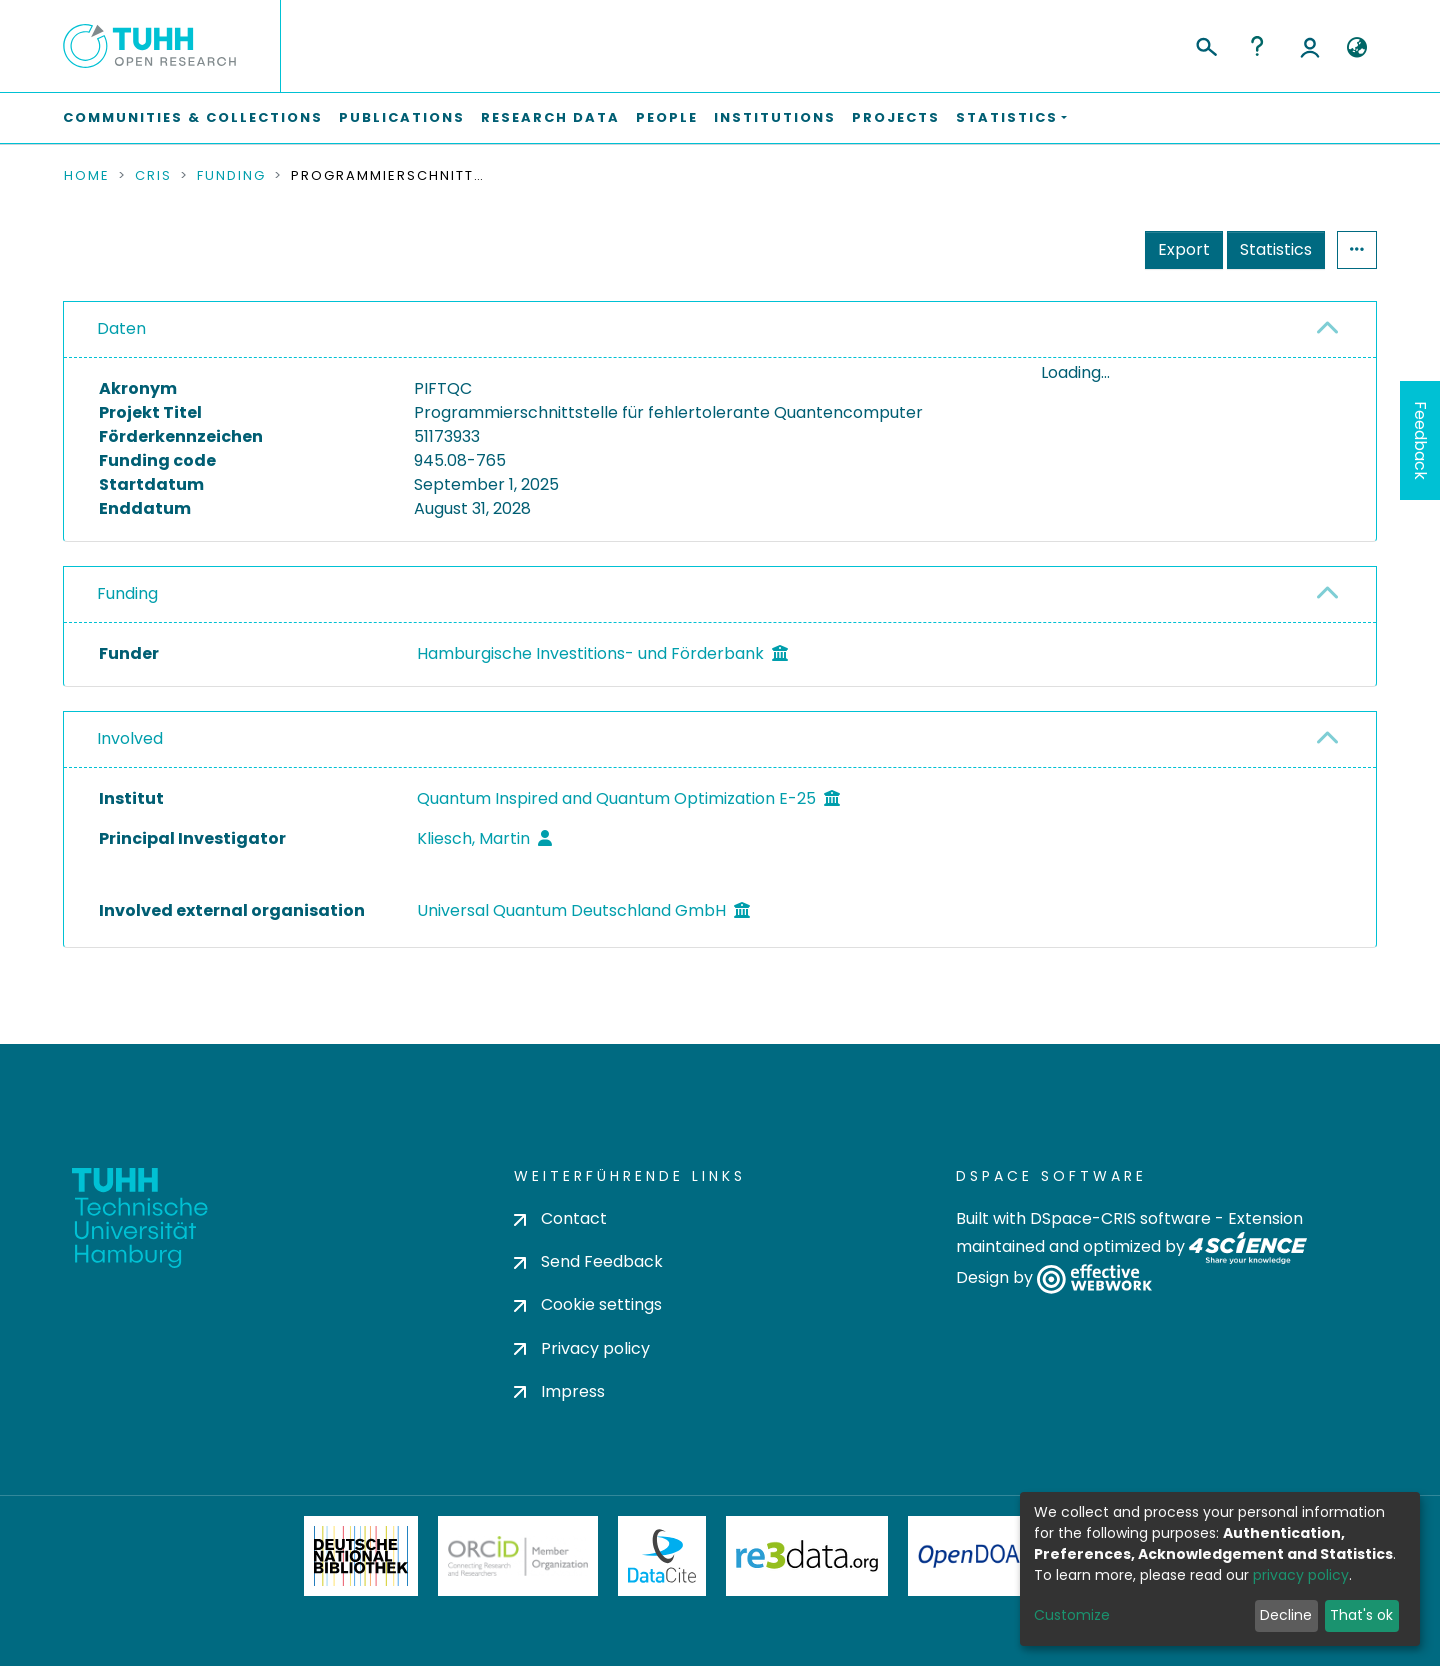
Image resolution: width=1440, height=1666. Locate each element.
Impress (559, 1391)
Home (87, 176)
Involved (130, 755)
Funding (231, 176)
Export (1184, 249)
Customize (1072, 1615)
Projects (896, 117)
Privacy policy (582, 1348)
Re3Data (807, 1556)
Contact (560, 1218)
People (667, 117)
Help (1257, 46)
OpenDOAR (976, 1556)
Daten (121, 328)
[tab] (720, 330)
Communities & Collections (193, 117)
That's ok (1361, 1615)
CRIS (153, 176)
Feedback (1420, 440)
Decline (1286, 1615)
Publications (402, 117)
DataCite (662, 1556)
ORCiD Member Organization (518, 1556)
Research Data (550, 117)
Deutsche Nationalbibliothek (361, 1556)
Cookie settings (588, 1305)
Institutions (775, 117)
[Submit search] (1205, 44)
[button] (1356, 48)
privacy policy (1301, 1575)
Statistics (1276, 249)
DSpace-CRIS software (1120, 1218)
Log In (1310, 46)
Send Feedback (588, 1262)
